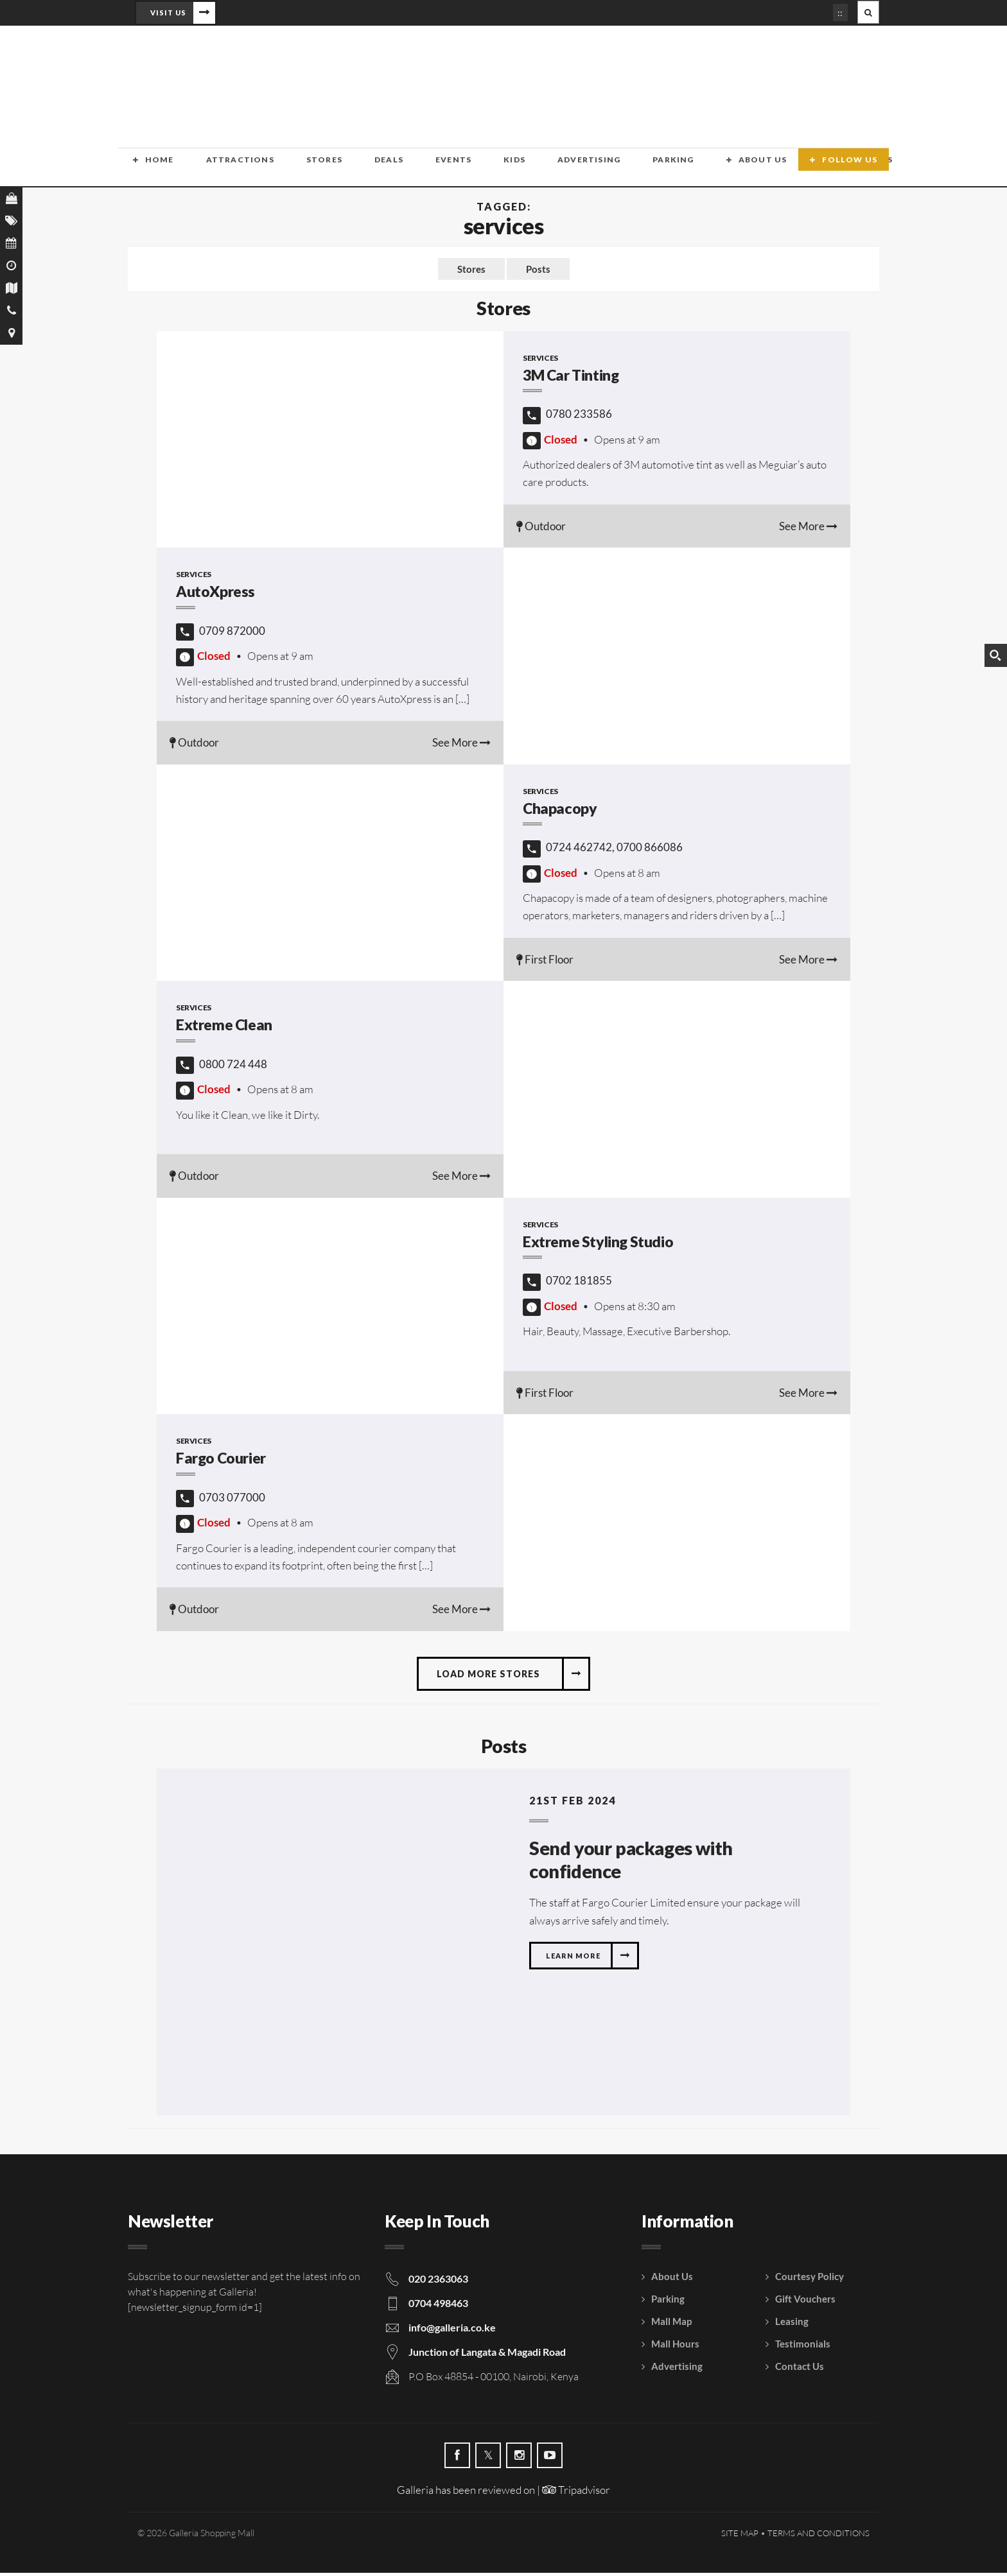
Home (144, 168)
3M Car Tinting (574, 377)
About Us (635, 168)
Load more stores (488, 1676)
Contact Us (720, 168)
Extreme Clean (226, 1028)
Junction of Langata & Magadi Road (487, 2355)
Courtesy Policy (809, 2280)
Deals (331, 168)
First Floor (545, 962)
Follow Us (854, 168)
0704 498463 (438, 2307)
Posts (538, 271)
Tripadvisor (576, 2493)
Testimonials (802, 2347)
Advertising (489, 168)
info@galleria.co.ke (452, 2331)
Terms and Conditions (818, 2536)
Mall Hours (675, 2347)
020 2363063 (438, 2282)
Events (382, 168)
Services (540, 360)
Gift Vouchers (805, 2302)
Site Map (739, 2536)
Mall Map (671, 2325)
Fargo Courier (223, 1461)
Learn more (573, 1960)
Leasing (792, 2325)
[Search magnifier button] (995, 655)
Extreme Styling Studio (601, 1244)
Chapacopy (560, 811)
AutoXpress (217, 594)
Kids (430, 168)
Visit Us (168, 12)
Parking (560, 168)
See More (808, 528)
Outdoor (541, 528)
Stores (281, 168)
